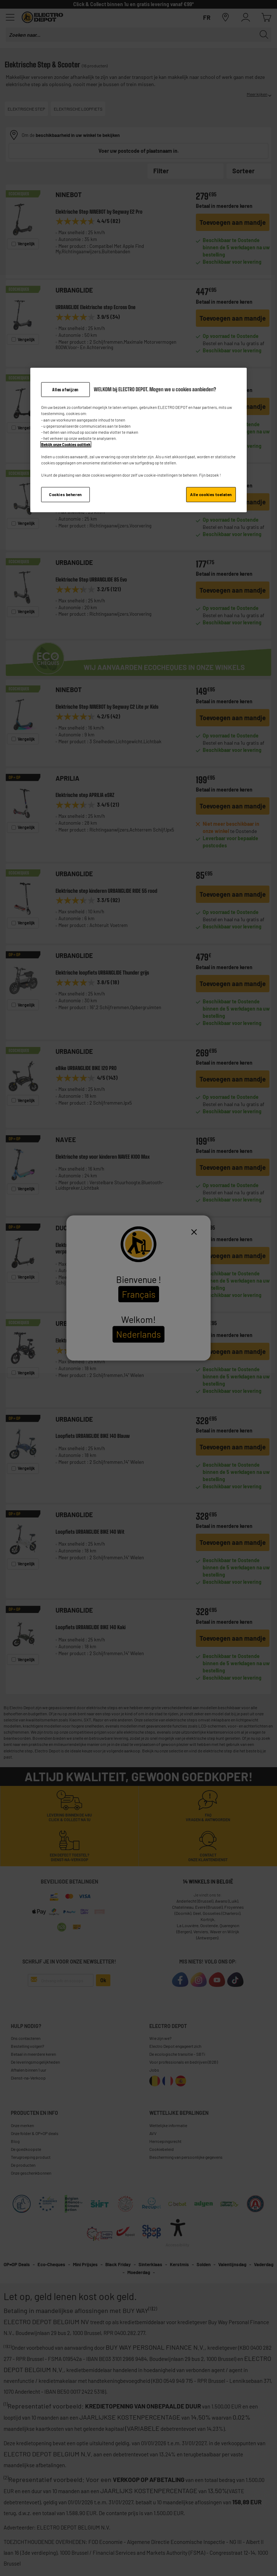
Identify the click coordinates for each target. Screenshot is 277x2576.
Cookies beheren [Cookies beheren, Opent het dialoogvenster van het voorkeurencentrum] (65, 494)
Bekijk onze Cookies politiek (66, 444)
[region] (138, 439)
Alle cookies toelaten (211, 494)
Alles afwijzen (65, 389)
